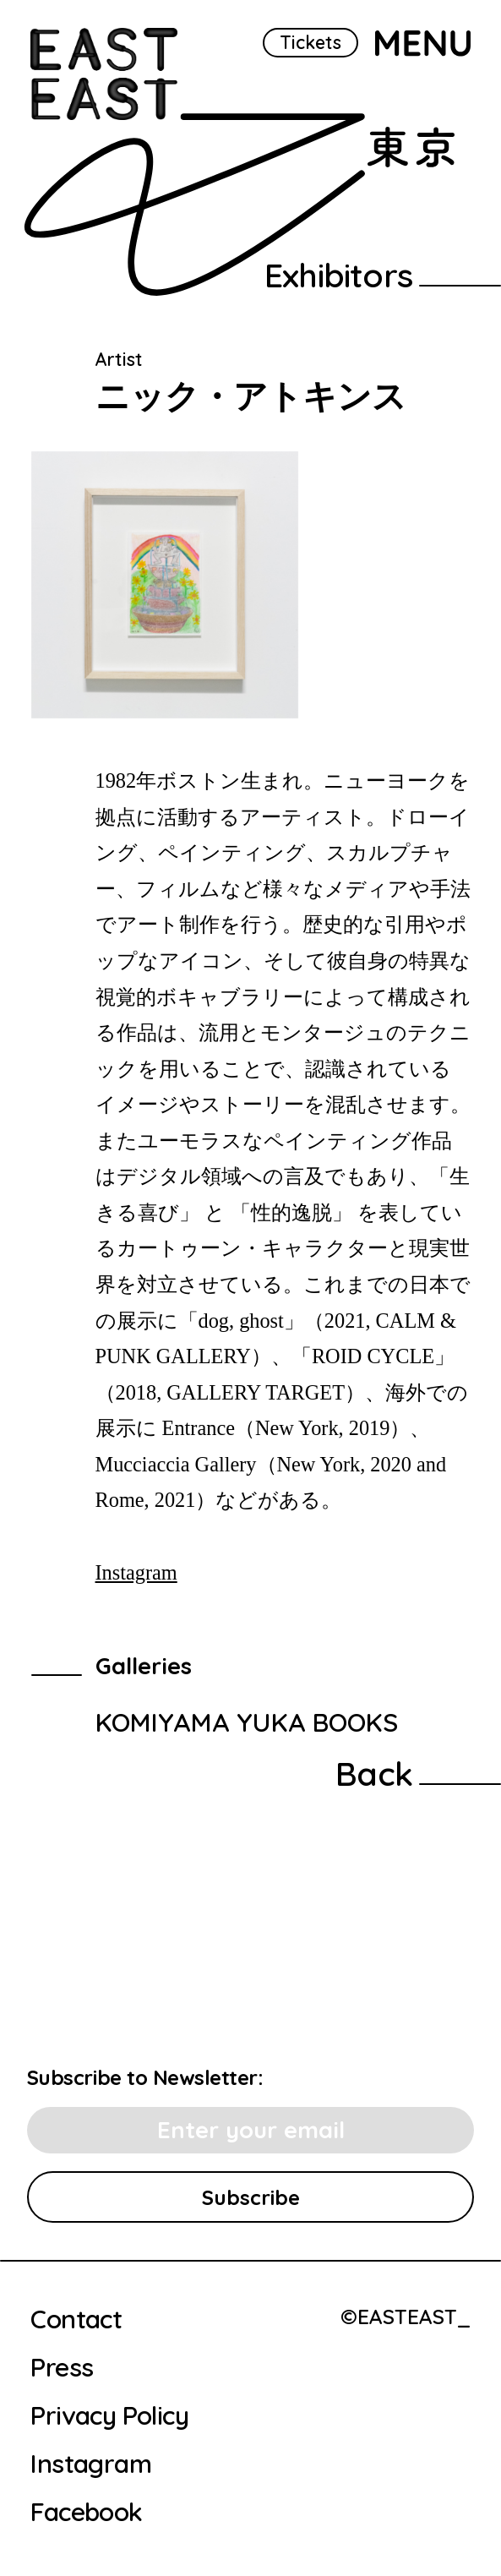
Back (373, 1773)
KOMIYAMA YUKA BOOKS (246, 1722)
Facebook (86, 2511)
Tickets (310, 42)
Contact (76, 2319)
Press (61, 2367)
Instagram (136, 1572)
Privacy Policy (109, 2415)
